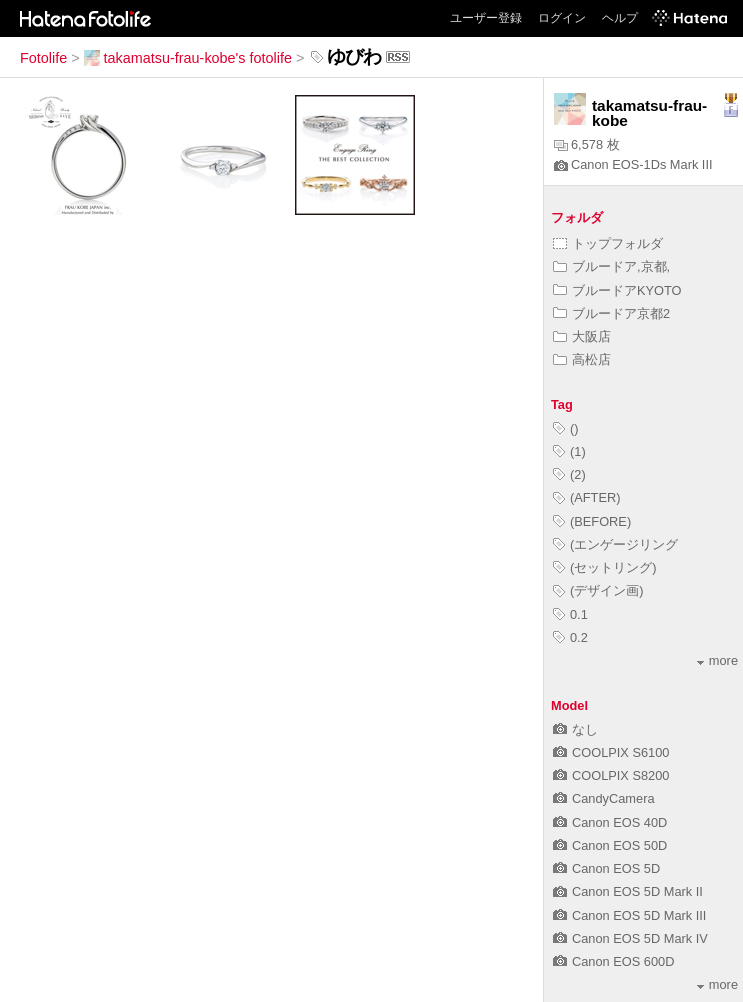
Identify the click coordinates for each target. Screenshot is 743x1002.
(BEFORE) (592, 521)
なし (575, 729)
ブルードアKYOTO (617, 290)
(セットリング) (605, 567)
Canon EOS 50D (610, 845)
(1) (569, 451)
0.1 (570, 614)
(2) (569, 474)
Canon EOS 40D (610, 822)
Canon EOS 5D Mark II (628, 891)
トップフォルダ (608, 243)
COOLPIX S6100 (611, 752)
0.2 (570, 637)
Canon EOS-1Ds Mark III (633, 164)
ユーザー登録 (486, 18)
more (717, 660)
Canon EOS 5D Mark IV (630, 938)
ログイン (562, 18)
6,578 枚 (587, 144)
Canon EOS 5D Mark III (629, 915)
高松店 (582, 359)
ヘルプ (620, 18)
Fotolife (43, 58)
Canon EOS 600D (613, 961)
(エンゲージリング (615, 544)
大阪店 (582, 336)
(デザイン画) (598, 590)
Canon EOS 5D (606, 868)
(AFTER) (586, 497)
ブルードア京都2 (611, 313)
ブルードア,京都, (611, 266)
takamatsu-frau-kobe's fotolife (188, 58)
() (566, 428)
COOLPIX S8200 (611, 775)
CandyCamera (604, 798)
